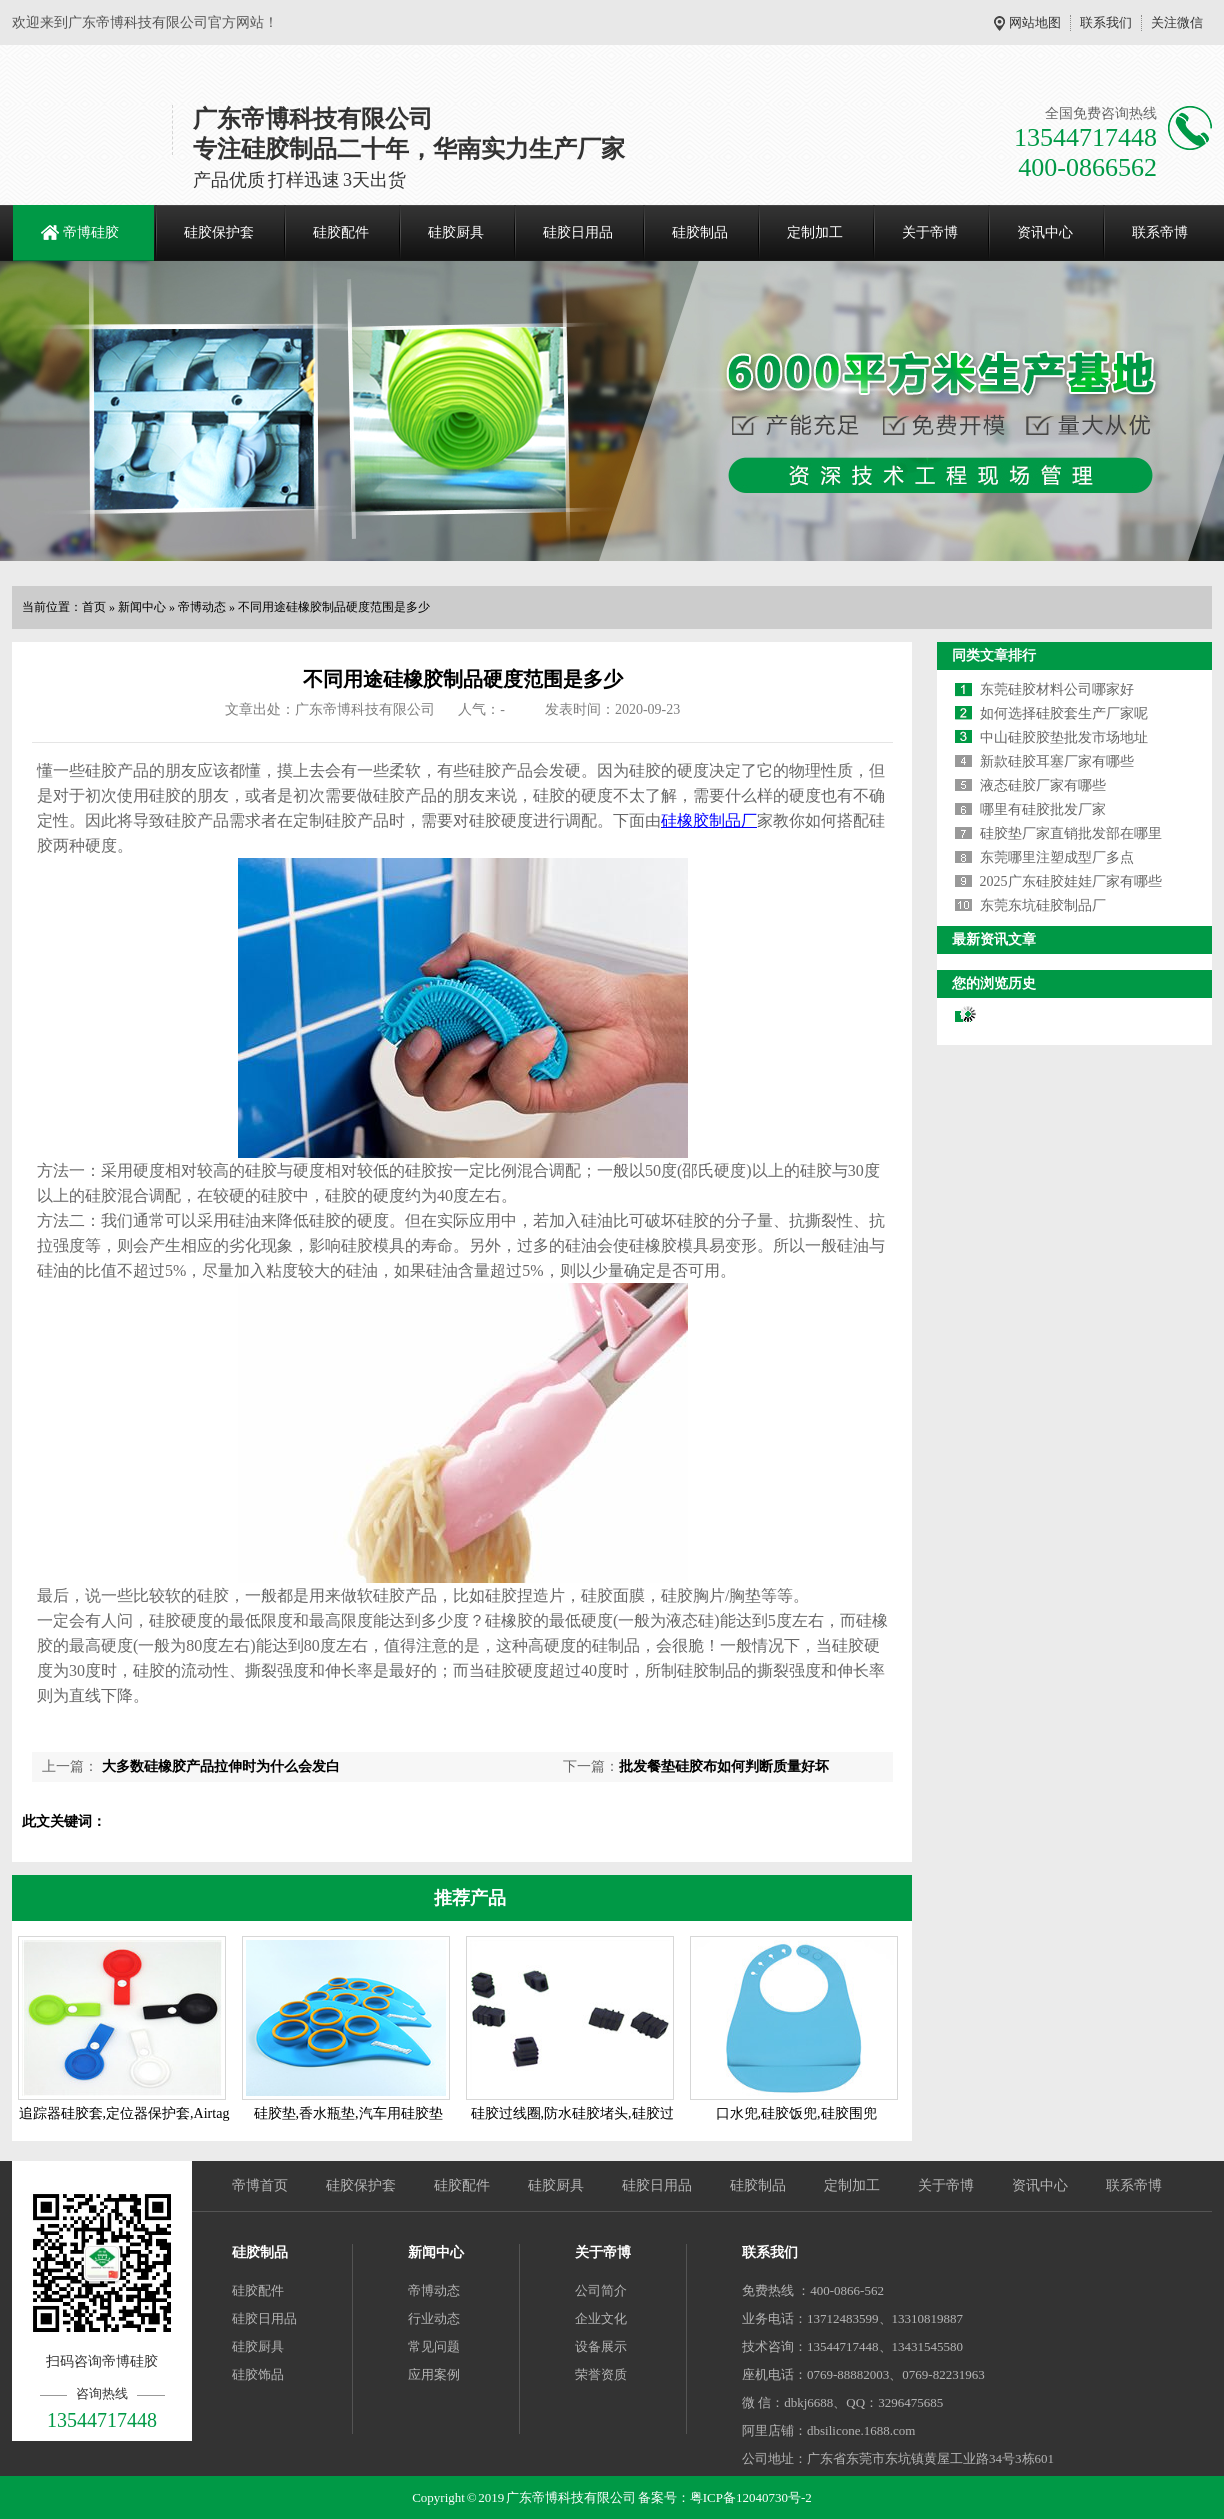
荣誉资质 (601, 2374)
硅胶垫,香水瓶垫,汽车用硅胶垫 (348, 2113)
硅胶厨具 (456, 232)
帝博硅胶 (91, 232)
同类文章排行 (994, 655)
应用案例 (434, 2374)
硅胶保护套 (219, 232)
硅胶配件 (341, 232)
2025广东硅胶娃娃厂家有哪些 (1071, 881)
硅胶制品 (700, 232)
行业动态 (434, 2318)
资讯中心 (1045, 232)
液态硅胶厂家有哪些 (1043, 785)
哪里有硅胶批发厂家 (1043, 809)
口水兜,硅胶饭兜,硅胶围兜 (796, 2113)
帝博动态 (202, 607)
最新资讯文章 (994, 939)
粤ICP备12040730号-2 (751, 2497)
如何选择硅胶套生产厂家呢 (1064, 713)
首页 (94, 607)
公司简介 (601, 2290)
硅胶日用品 (578, 232)
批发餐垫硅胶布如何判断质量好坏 (724, 1766)
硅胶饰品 (258, 2374)
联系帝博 (1160, 232)
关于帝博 (930, 232)
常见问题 (434, 2346)
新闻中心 (142, 607)
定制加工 (815, 232)
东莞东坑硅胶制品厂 (1043, 905)
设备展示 (601, 2346)
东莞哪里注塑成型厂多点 (1057, 857)
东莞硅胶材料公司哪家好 (1057, 689)
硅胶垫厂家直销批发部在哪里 (1071, 833)
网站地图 (1035, 22)
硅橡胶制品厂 (709, 820)
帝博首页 (260, 2185)
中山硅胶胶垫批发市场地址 (1064, 737)
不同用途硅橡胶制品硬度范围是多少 (334, 607)
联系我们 (1106, 22)
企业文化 (601, 2318)
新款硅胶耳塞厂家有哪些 (1057, 761)
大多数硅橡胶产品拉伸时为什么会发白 (219, 1766)
